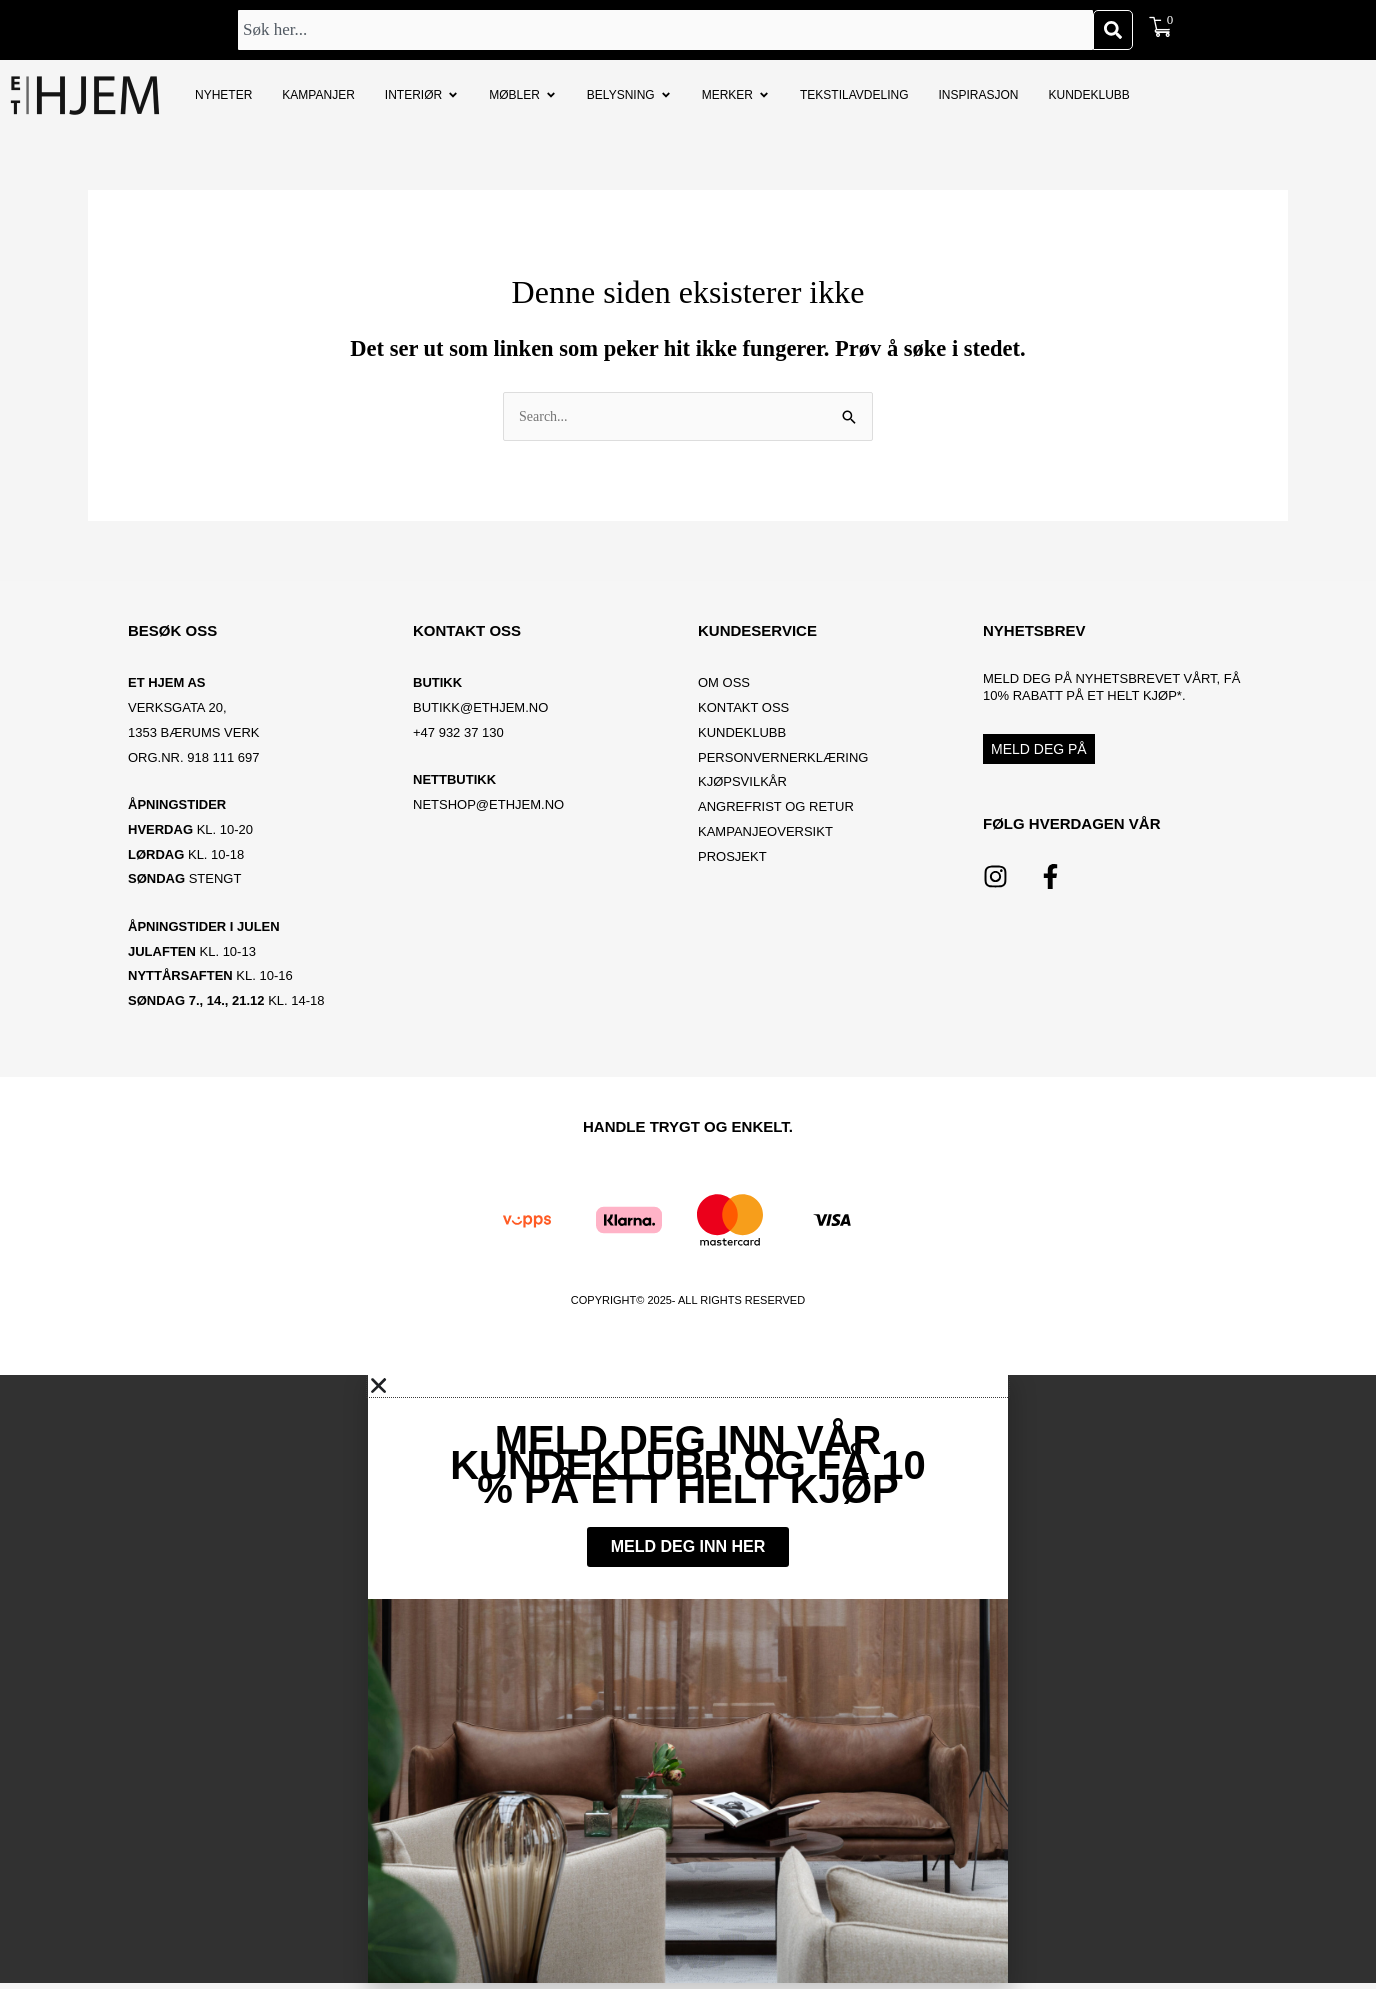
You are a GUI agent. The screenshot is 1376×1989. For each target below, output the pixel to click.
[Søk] (1113, 30)
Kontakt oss (743, 709)
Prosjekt (732, 857)
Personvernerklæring (783, 758)
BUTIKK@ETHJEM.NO (480, 709)
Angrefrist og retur (776, 808)
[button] (688, 1388)
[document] (688, 1682)
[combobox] (665, 30)
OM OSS (724, 684)
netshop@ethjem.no (488, 806)
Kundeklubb (742, 733)
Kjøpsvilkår (742, 783)
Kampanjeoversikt (765, 832)
